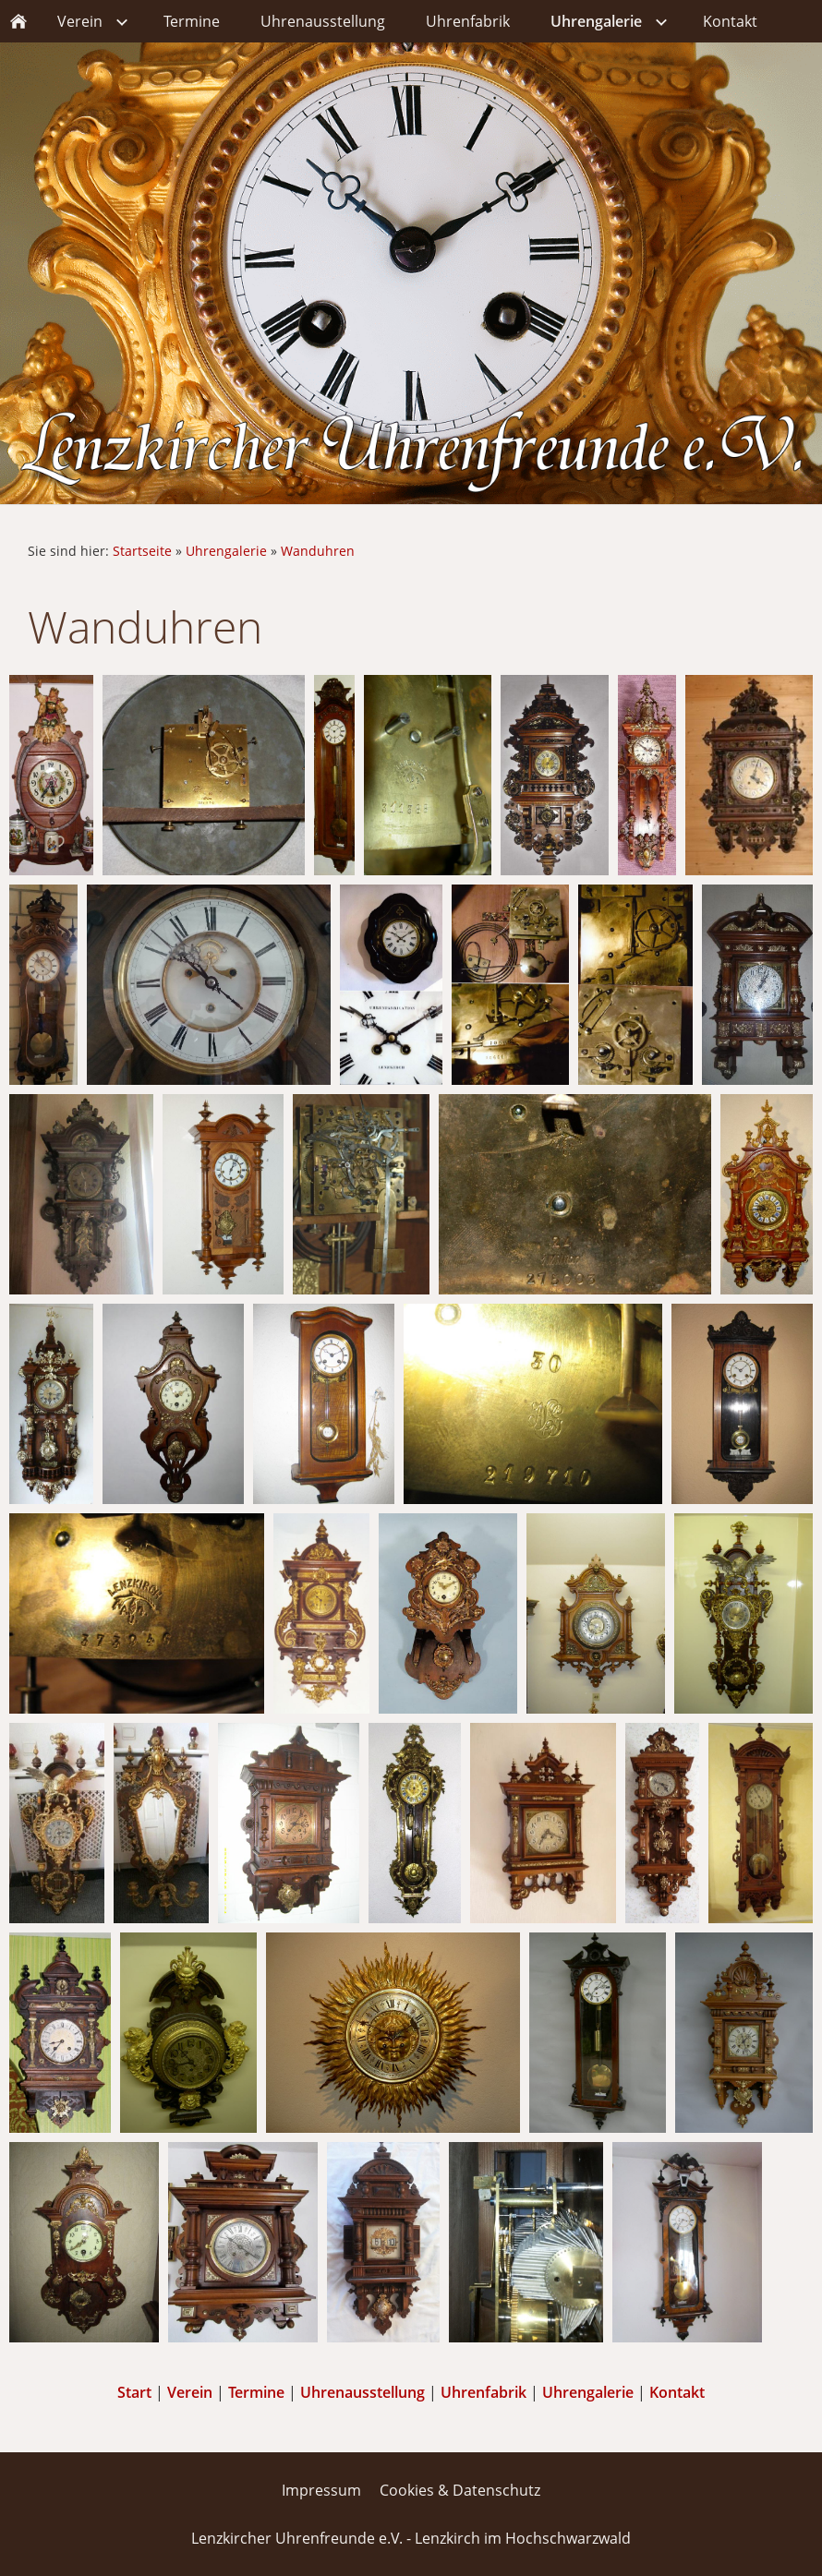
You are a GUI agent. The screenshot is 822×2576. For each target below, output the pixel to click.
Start (134, 2392)
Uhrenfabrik (483, 2392)
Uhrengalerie (226, 551)
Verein (189, 2392)
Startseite (142, 551)
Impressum (321, 2490)
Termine (256, 2392)
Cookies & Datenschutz (460, 2490)
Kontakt (677, 2392)
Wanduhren (318, 551)
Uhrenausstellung (362, 2392)
